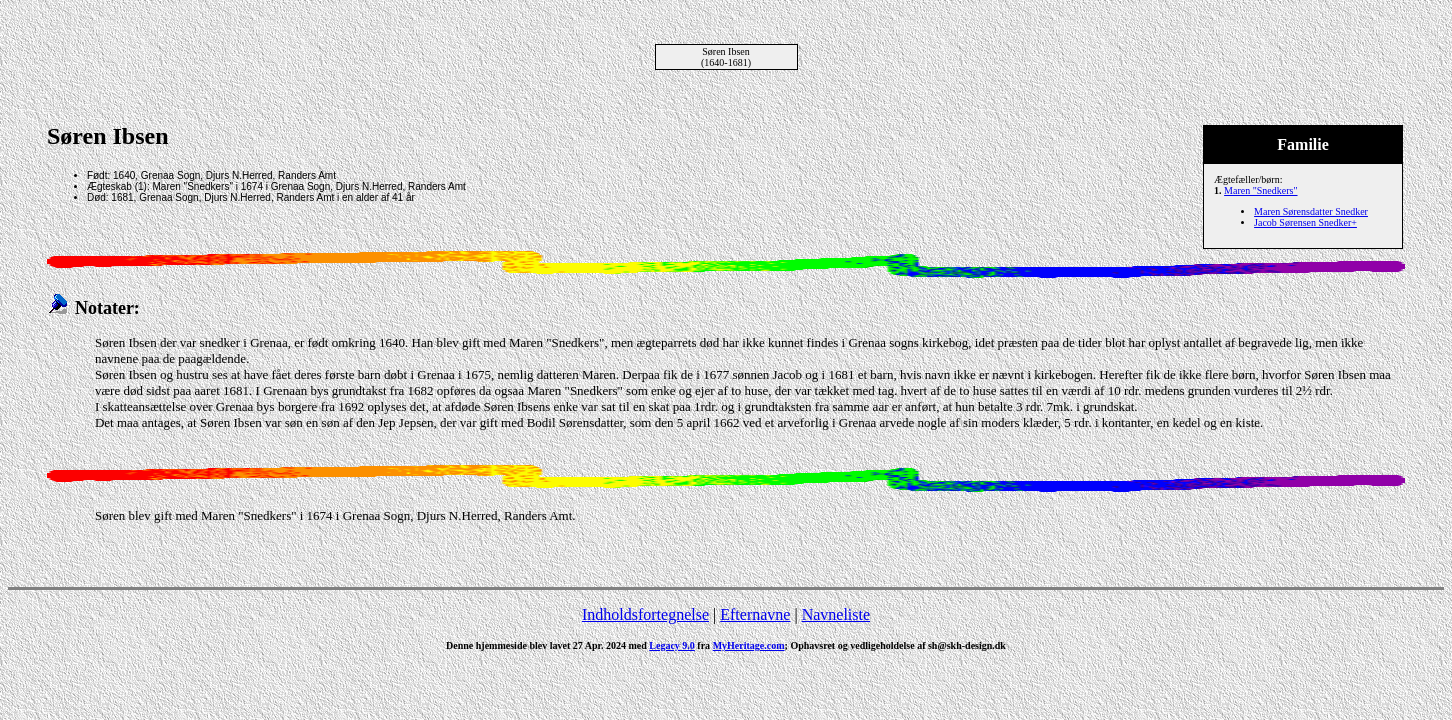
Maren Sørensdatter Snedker (1311, 211)
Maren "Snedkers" (1260, 190)
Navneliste (836, 614)
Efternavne (755, 614)
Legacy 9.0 (672, 645)
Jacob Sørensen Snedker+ (1305, 222)
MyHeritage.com (749, 645)
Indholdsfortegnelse (645, 614)
